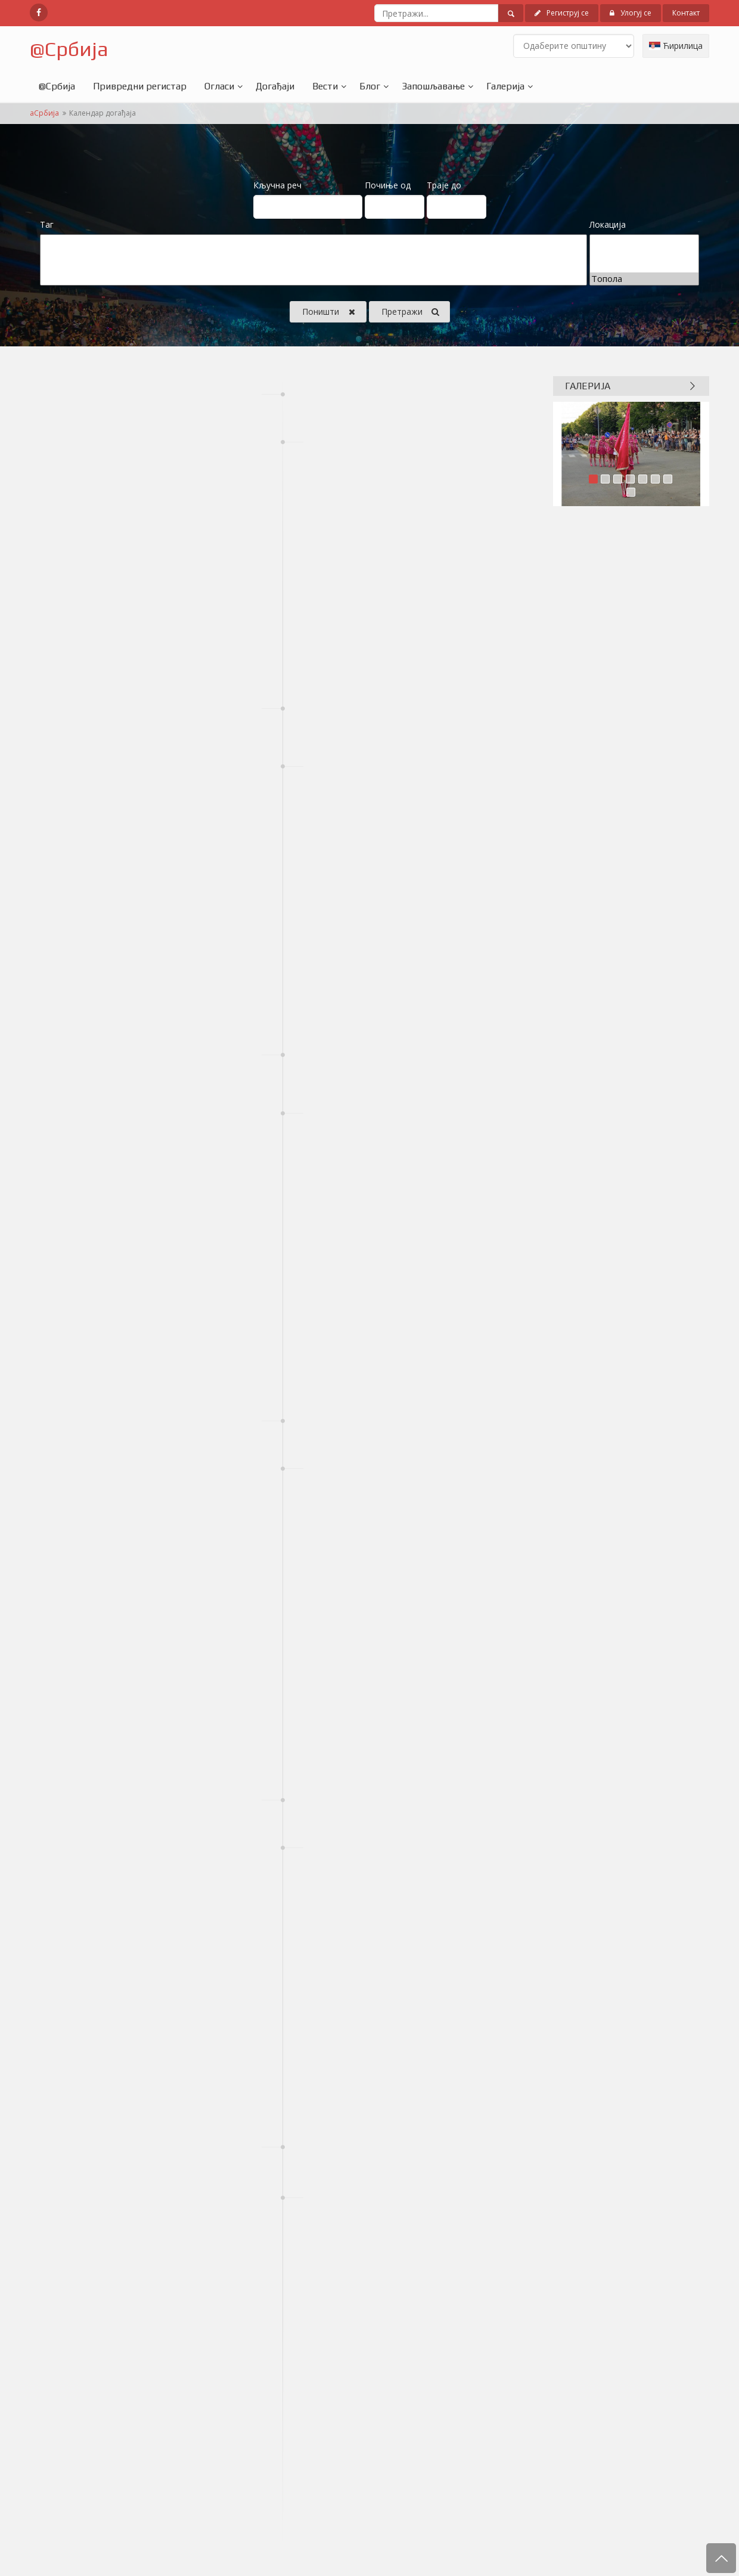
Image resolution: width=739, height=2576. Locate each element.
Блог (369, 86)
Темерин (644, 253)
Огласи (219, 86)
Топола (644, 278)
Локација (607, 224)
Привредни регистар (140, 86)
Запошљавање (433, 86)
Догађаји (275, 86)
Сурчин (644, 241)
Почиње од (388, 185)
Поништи (329, 312)
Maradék (313, 266)
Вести (325, 86)
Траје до (444, 185)
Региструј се (562, 13)
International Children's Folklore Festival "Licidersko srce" (313, 253)
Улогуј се (630, 13)
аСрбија (44, 113)
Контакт (686, 13)
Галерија (505, 86)
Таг (47, 224)
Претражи (410, 312)
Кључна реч (277, 185)
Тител (644, 266)
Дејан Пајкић (313, 278)
